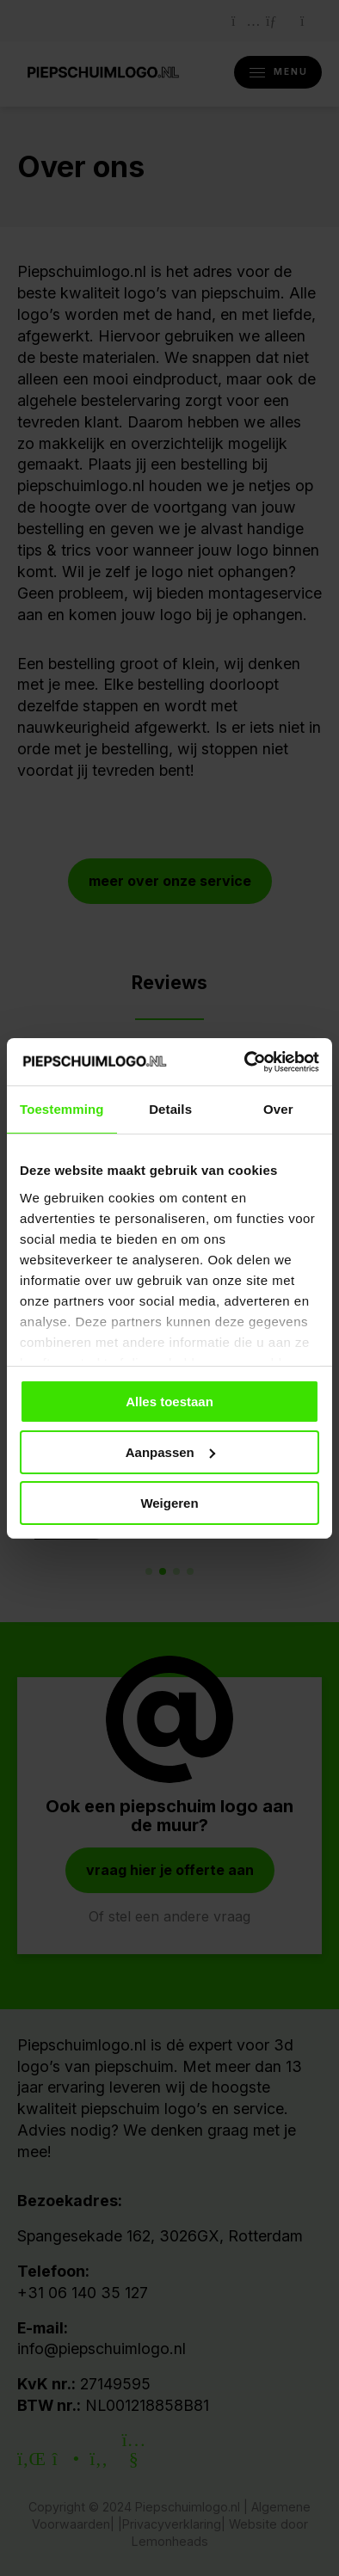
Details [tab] (170, 1109)
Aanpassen (170, 1452)
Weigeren (169, 1502)
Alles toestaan (169, 1401)
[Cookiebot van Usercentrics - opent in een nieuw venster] (245, 1061)
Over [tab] (278, 1109)
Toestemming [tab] (62, 1109)
